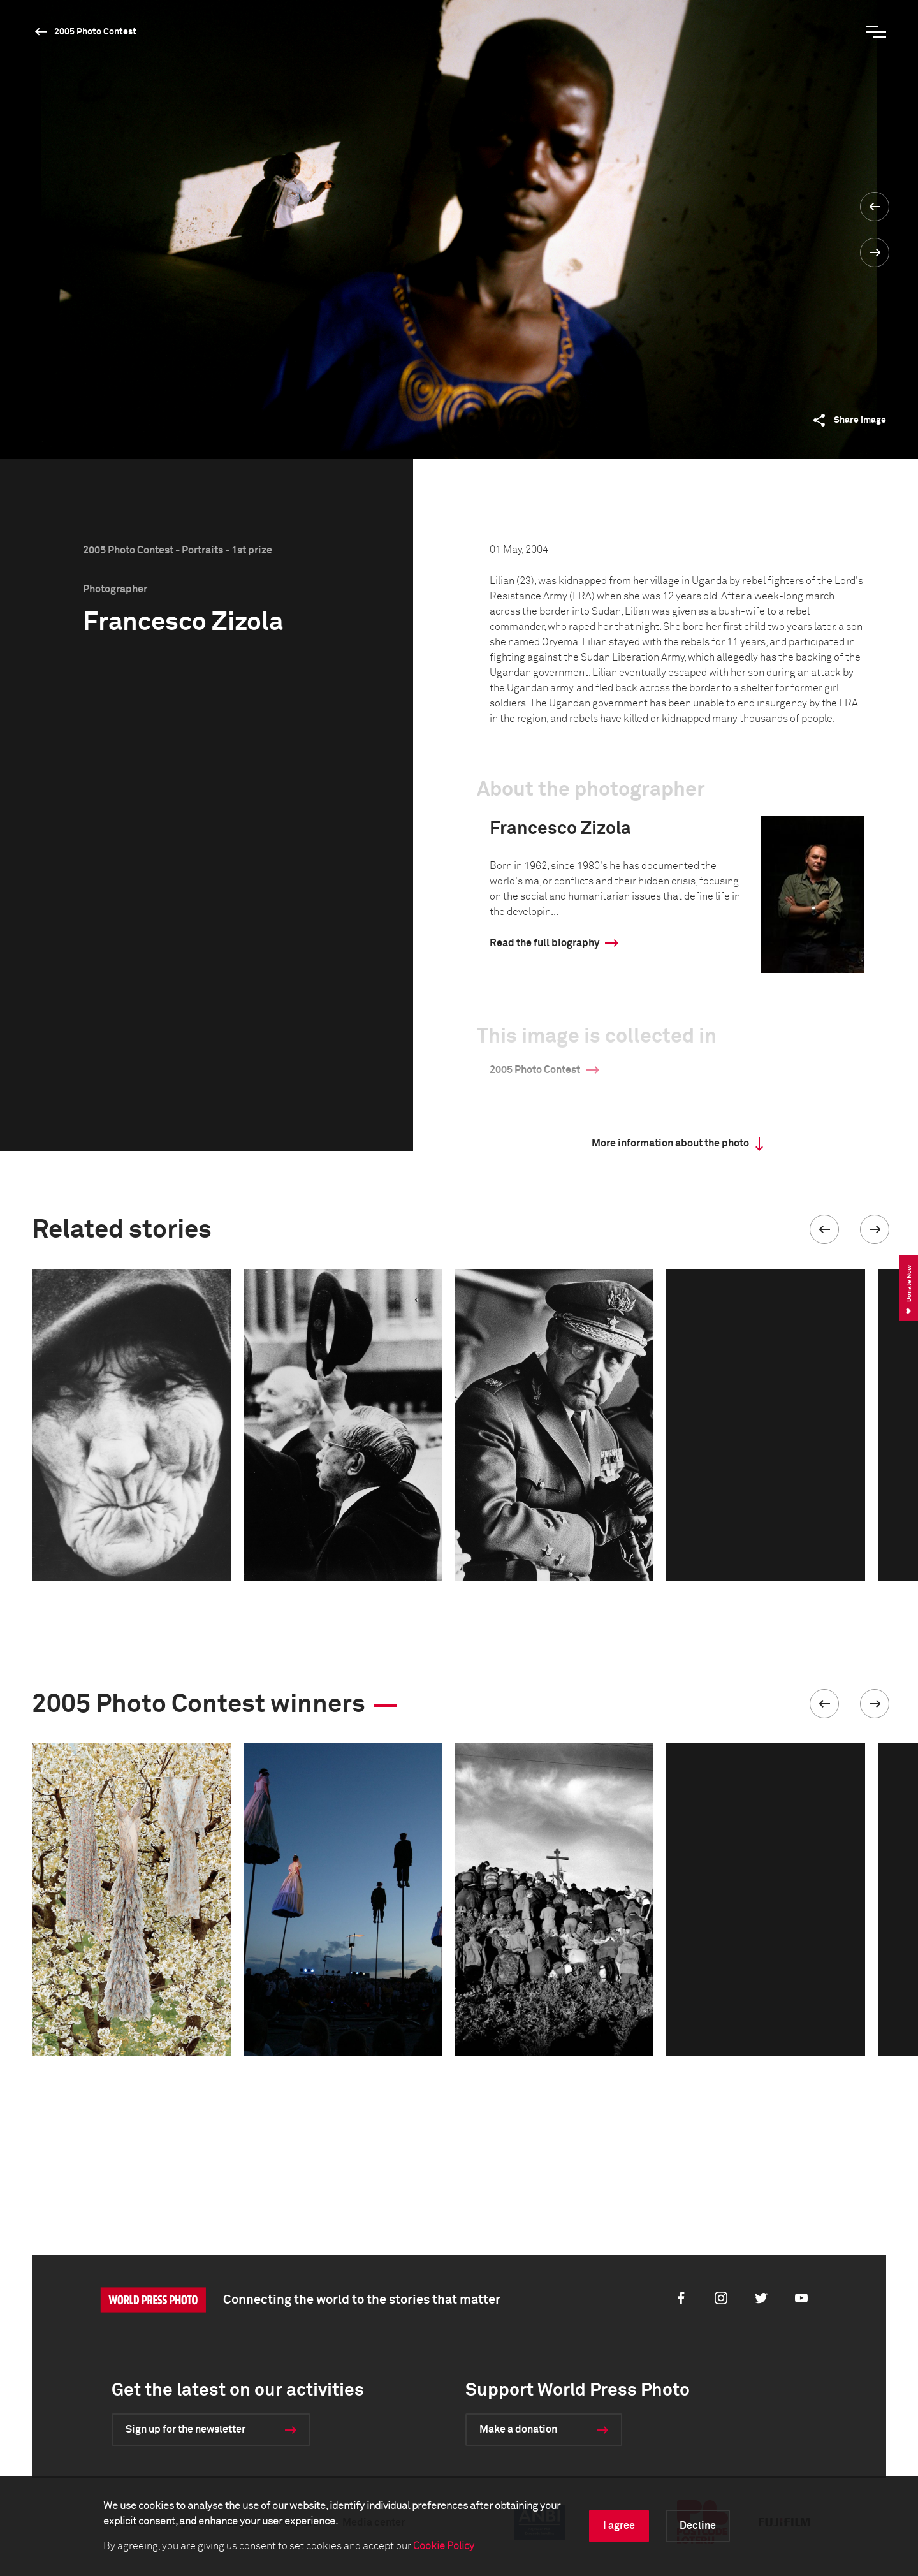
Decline (698, 2526)
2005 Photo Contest (95, 31)
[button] (824, 1229)
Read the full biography (544, 943)
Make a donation (518, 2429)
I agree (619, 2526)
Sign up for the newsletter (185, 2429)
